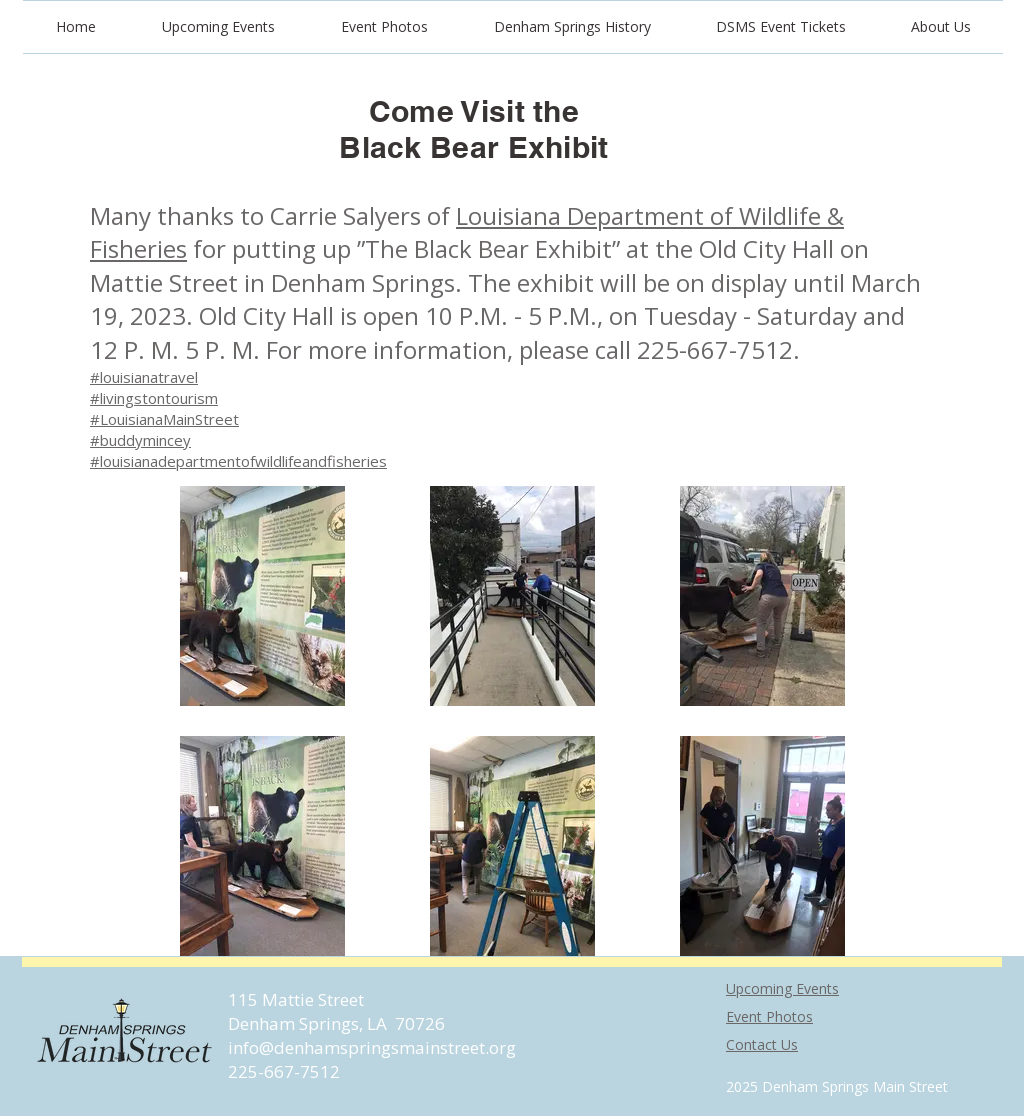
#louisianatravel (144, 377)
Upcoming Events (782, 988)
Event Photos (769, 1016)
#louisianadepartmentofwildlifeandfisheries (238, 461)
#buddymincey (140, 440)
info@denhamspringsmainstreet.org (372, 1047)
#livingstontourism (154, 398)
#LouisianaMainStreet (164, 419)
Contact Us (762, 1044)
